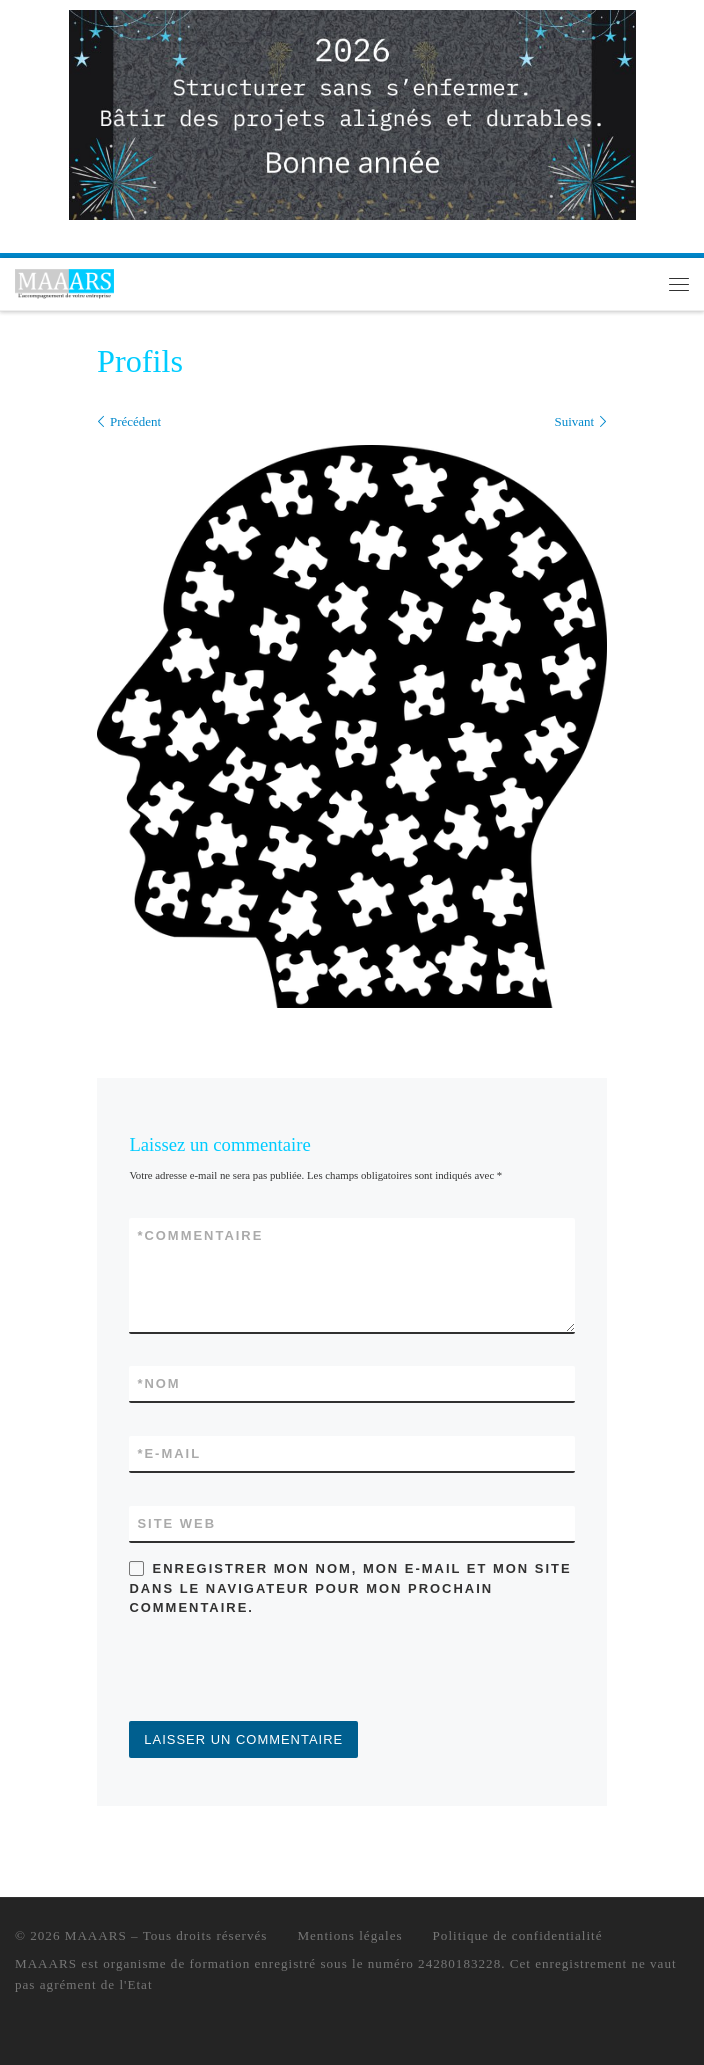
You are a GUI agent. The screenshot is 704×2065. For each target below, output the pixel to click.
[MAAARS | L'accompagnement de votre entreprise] (64, 281)
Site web (176, 1523)
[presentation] (281, 1672)
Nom (158, 1383)
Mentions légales (349, 1935)
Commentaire (200, 1235)
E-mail (169, 1453)
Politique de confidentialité (518, 1935)
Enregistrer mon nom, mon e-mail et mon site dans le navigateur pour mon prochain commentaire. (350, 1588)
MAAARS (96, 1935)
